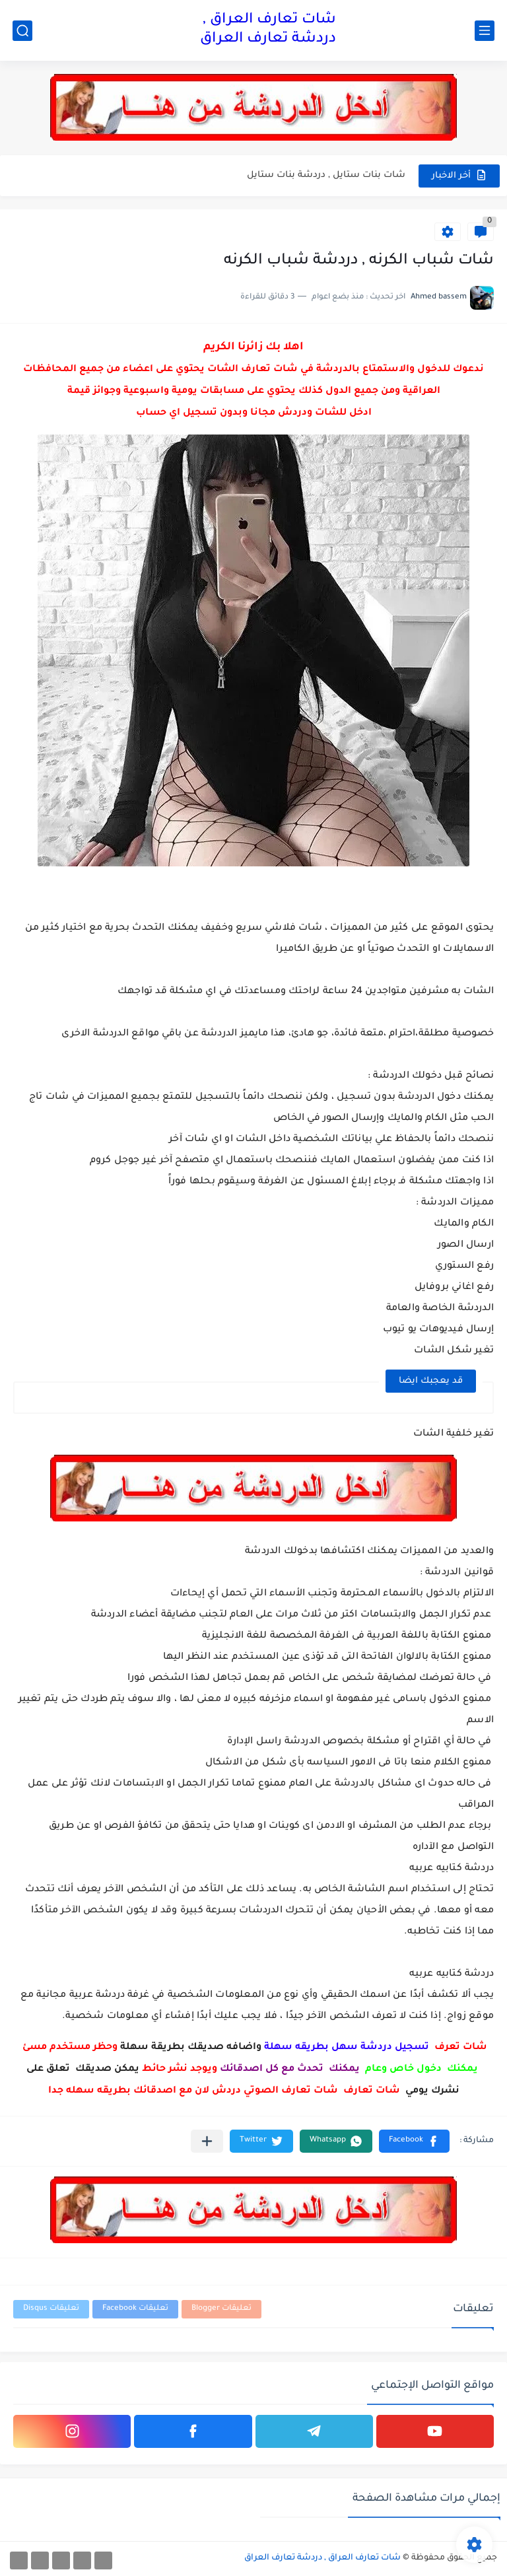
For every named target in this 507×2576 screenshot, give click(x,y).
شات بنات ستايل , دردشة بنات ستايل (326, 175)
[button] (414, 2141)
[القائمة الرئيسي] (484, 30)
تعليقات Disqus (51, 2309)
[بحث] (22, 30)
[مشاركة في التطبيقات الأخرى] (207, 2141)
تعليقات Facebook (135, 2309)
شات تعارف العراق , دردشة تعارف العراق (268, 30)
